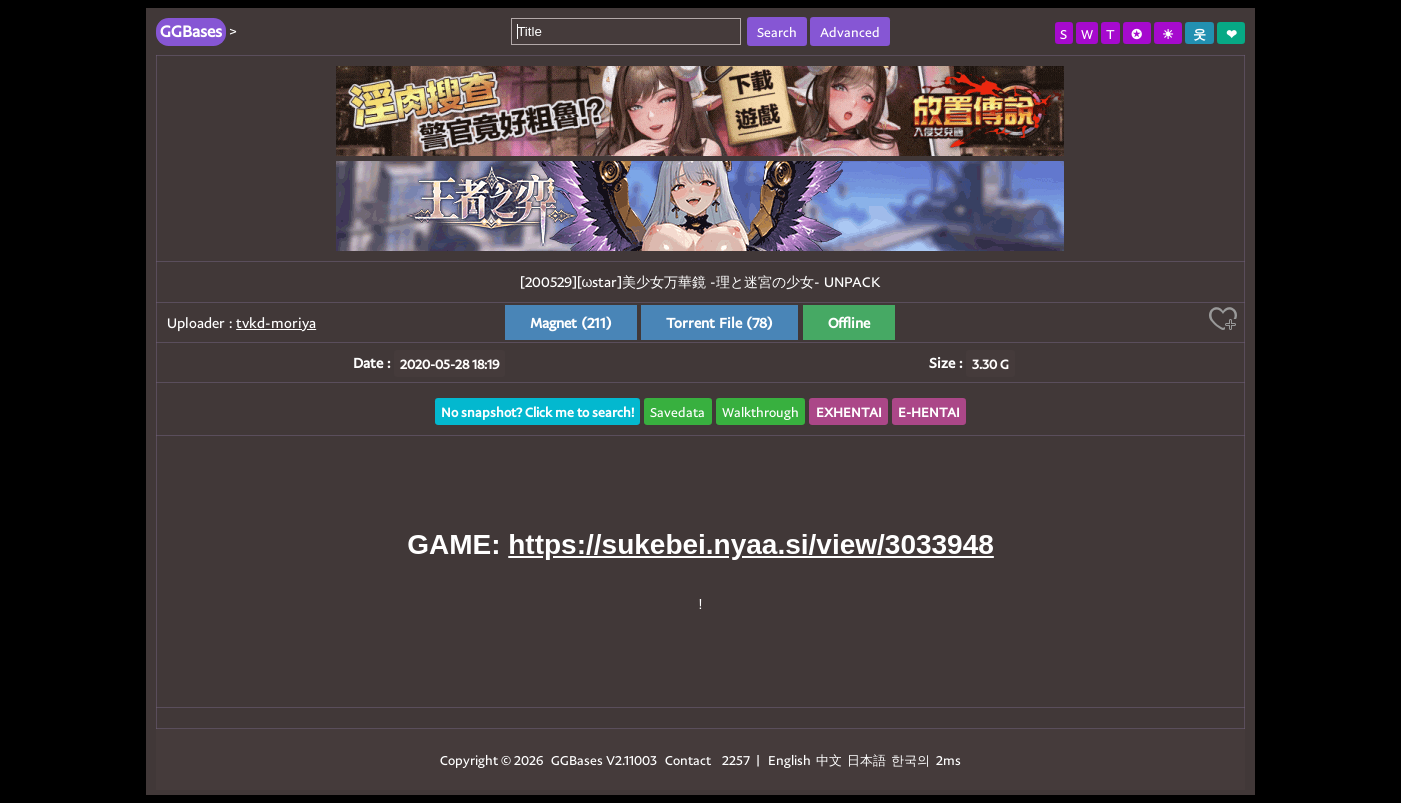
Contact (688, 759)
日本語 (866, 759)
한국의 (912, 759)
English (789, 759)
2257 (736, 759)
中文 (829, 759)
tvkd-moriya (276, 322)
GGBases (577, 759)
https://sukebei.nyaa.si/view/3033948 (751, 544)
